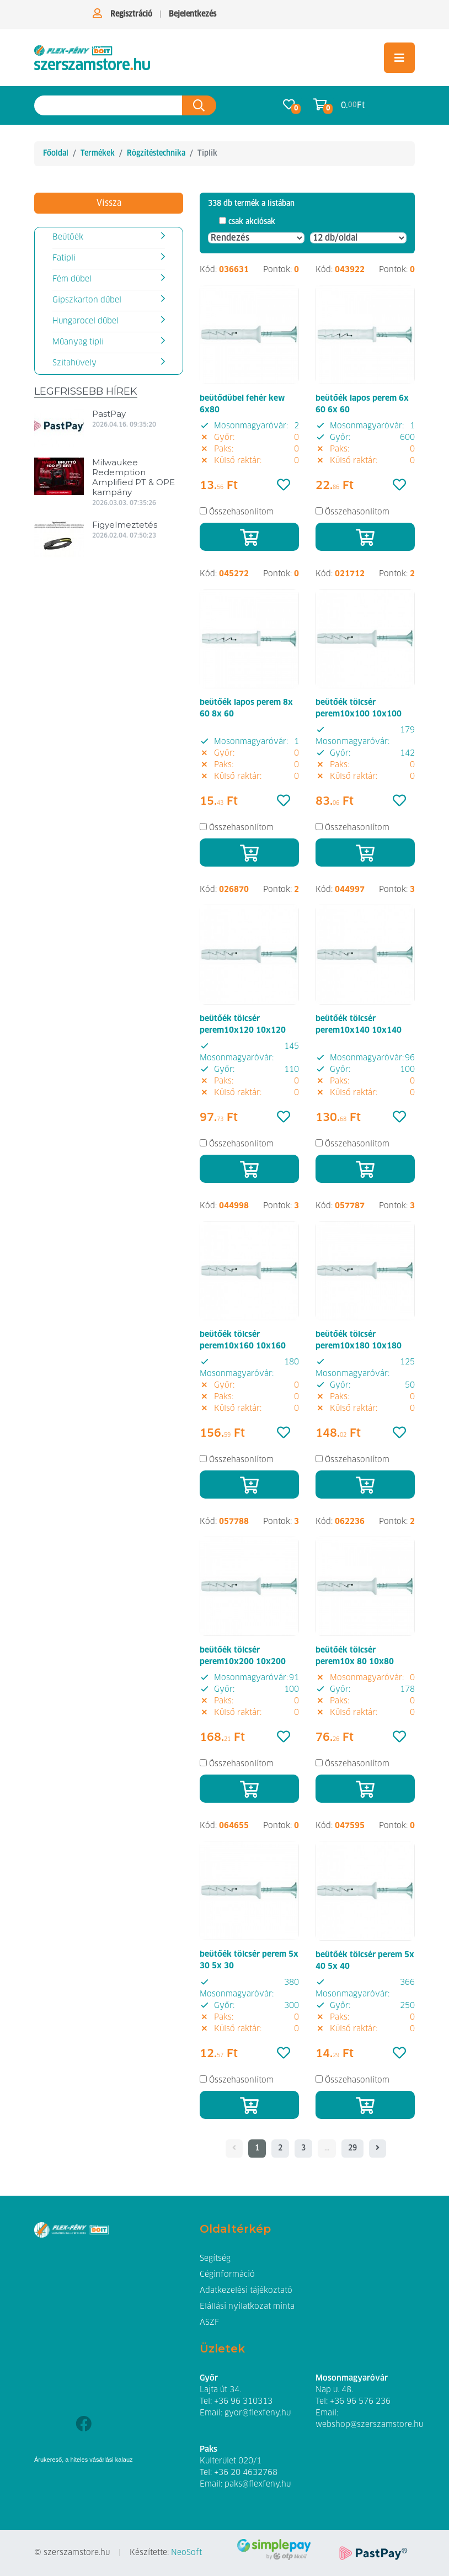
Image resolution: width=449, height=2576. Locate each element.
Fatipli (64, 258)
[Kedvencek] (283, 485)
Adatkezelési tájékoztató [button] (246, 2291)
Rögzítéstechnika (156, 153)
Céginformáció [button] (227, 2274)
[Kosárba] (249, 537)
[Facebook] (83, 2425)
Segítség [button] (215, 2258)
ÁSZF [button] (209, 2323)
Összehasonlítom (241, 512)
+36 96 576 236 (360, 2401)
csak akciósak (251, 222)
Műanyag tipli (78, 342)
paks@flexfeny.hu (258, 2484)
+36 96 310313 (243, 2401)
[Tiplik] (92, 58)
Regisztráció (131, 14)
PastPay (109, 413)
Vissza (109, 203)
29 (352, 2148)
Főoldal (55, 153)
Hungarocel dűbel (85, 321)
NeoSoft (186, 2553)
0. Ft (353, 105)
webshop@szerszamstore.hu (369, 2425)
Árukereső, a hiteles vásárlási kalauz (83, 2459)
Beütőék (67, 237)
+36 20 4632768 (245, 2473)
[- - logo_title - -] (377, 2148)
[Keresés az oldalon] (108, 105)
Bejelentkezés (192, 14)
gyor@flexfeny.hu (258, 2413)
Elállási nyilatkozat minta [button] (247, 2307)
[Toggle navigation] (399, 58)
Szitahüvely (74, 363)
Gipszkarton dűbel (86, 300)
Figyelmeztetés (124, 524)
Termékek (98, 153)
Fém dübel (72, 279)
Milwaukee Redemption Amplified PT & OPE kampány (133, 477)
